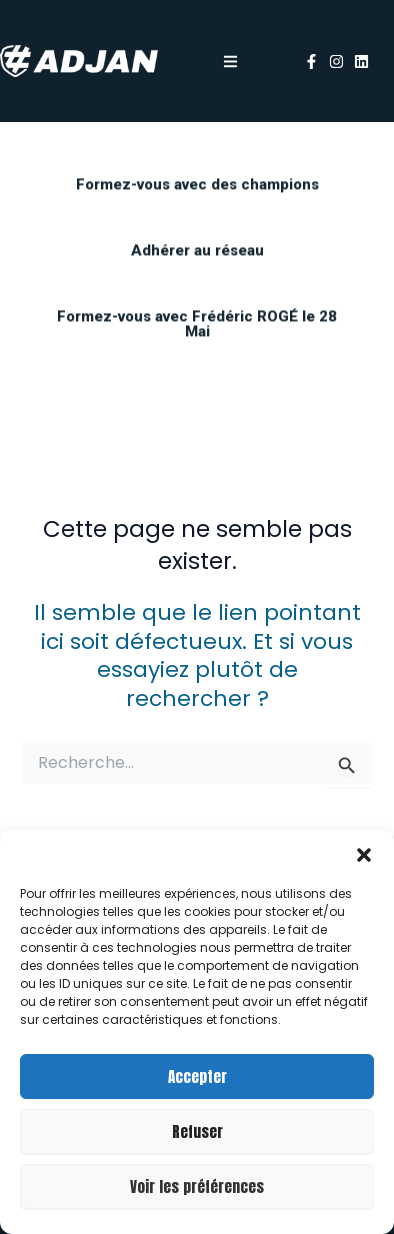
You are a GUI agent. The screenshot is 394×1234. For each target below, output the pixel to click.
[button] (364, 855)
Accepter (197, 1076)
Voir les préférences (197, 1186)
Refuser (197, 1131)
